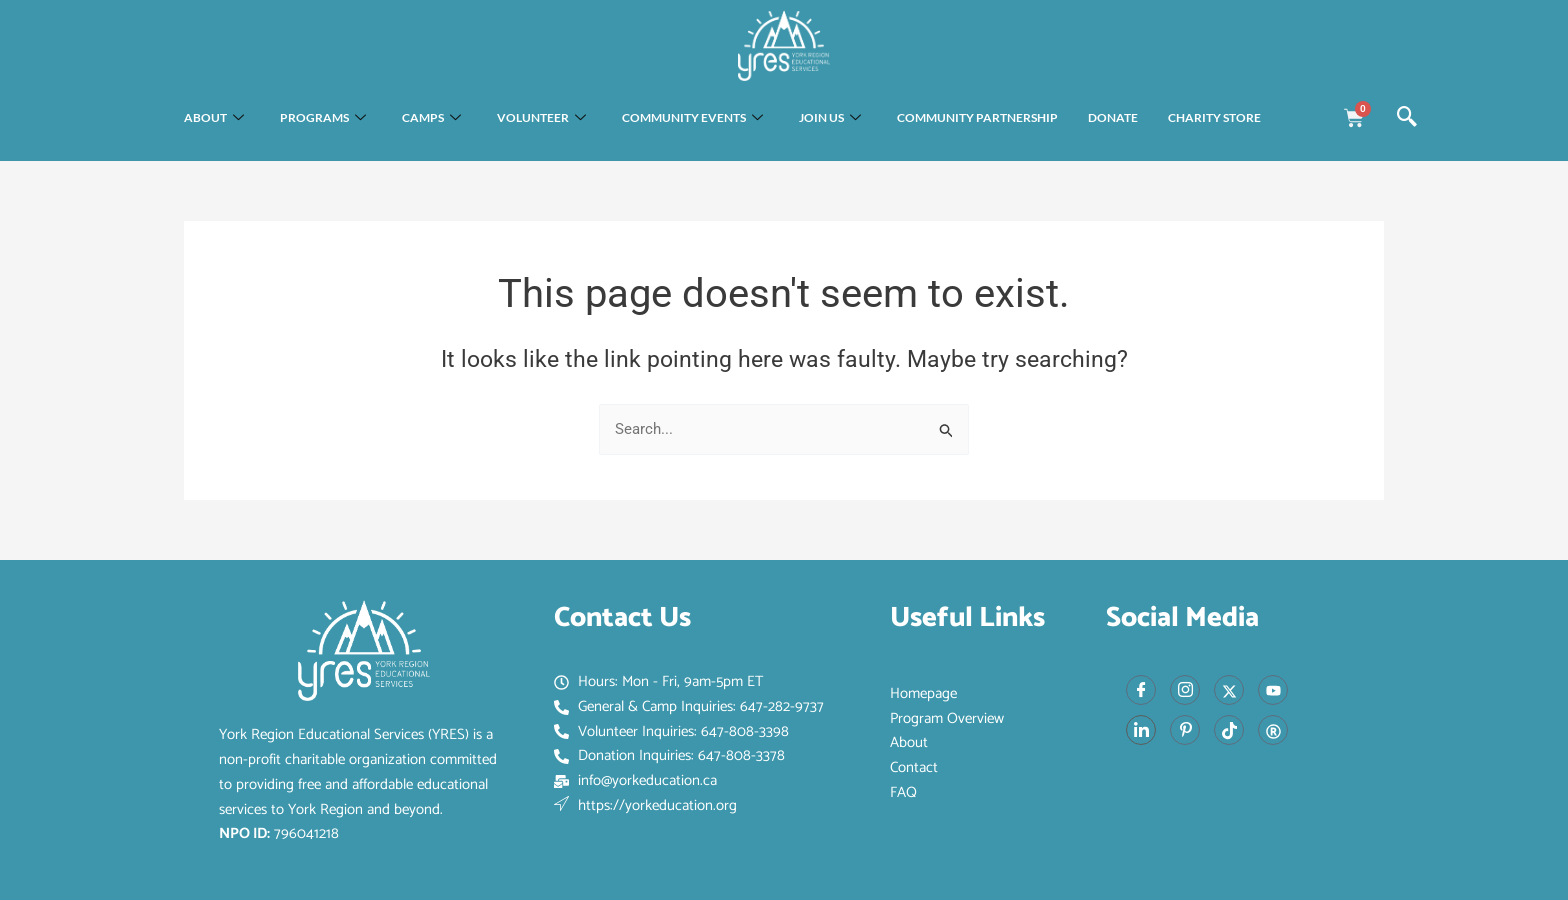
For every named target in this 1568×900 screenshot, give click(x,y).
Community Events (692, 118)
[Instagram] (1185, 690)
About (214, 118)
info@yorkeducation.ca (635, 781)
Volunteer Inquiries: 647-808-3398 (671, 732)
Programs (323, 118)
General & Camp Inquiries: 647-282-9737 (689, 707)
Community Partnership (977, 117)
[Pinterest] (1185, 730)
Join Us (830, 118)
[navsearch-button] (1407, 118)
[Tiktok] (1229, 730)
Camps (431, 118)
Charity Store (1214, 117)
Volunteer (541, 118)
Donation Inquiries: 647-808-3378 (669, 756)
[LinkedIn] (1141, 730)
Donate (1113, 117)
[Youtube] (1273, 690)
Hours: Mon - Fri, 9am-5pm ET (658, 682)
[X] (1229, 690)
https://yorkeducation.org (645, 806)
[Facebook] (1141, 690)
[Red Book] (1273, 730)
